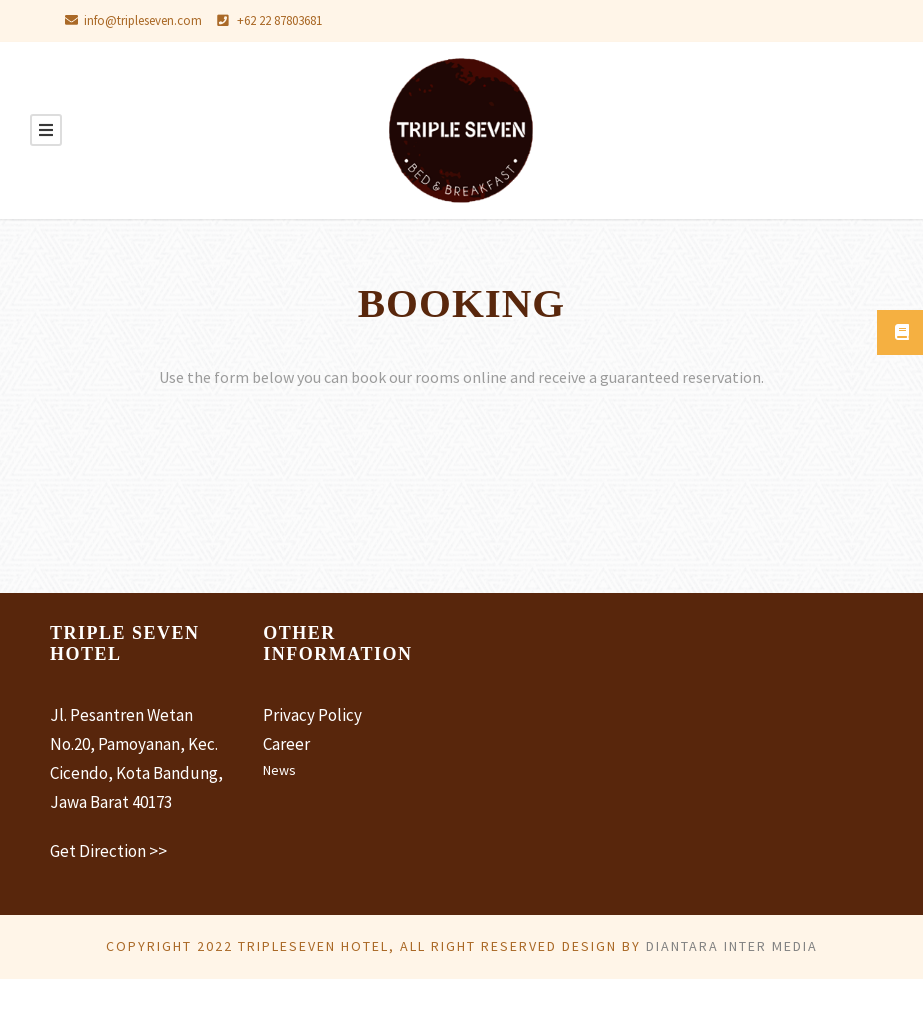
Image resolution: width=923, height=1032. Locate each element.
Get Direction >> (112, 878)
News (280, 770)
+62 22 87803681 (301, 20)
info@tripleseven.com (147, 20)
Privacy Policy (316, 714)
